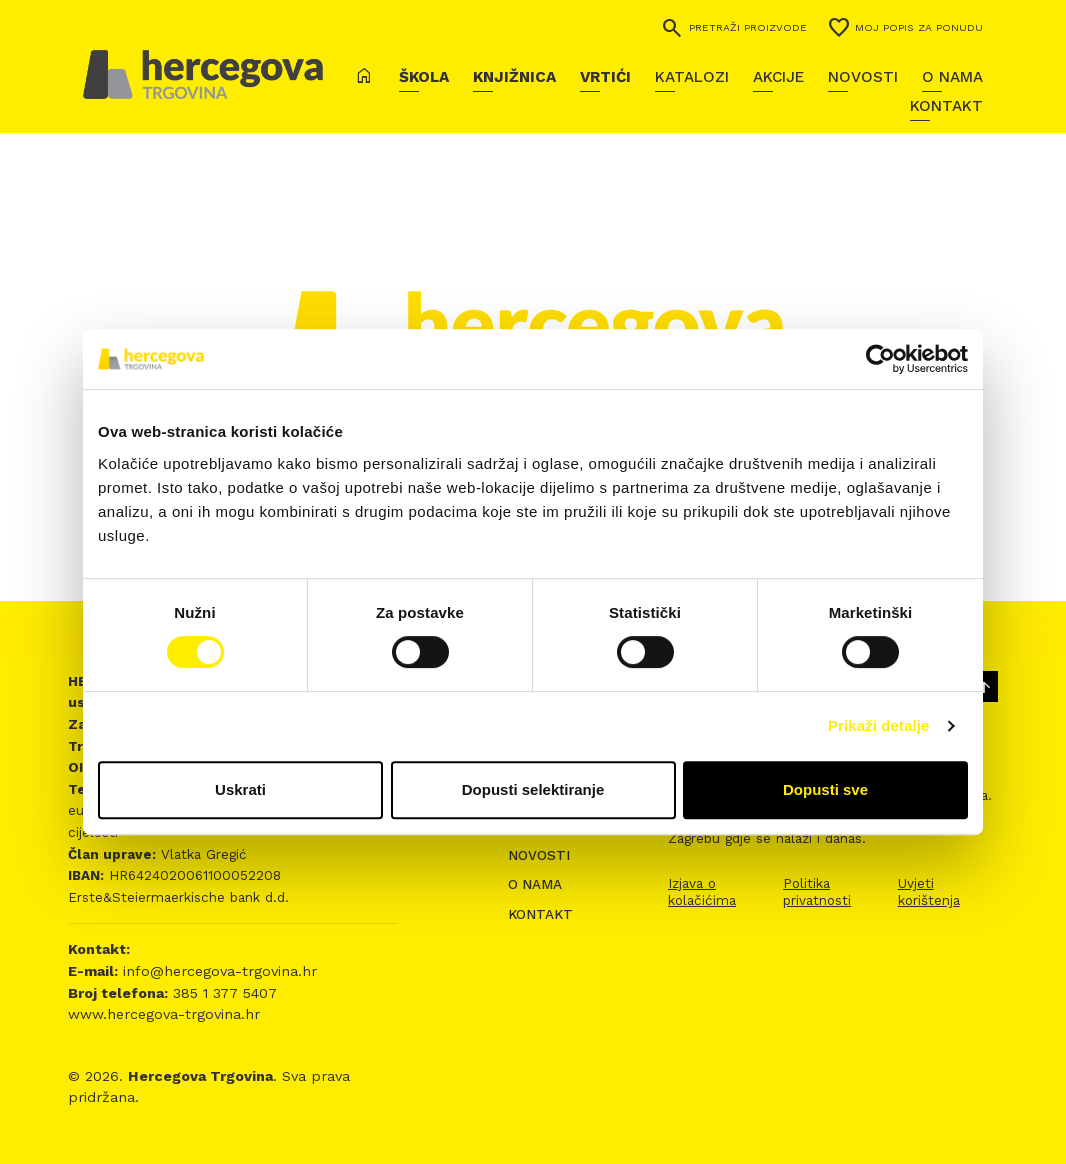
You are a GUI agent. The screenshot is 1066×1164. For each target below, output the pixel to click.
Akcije (778, 77)
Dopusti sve (825, 789)
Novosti (863, 77)
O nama (952, 77)
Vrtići (605, 77)
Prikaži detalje (879, 725)
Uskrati (240, 789)
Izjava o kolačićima (702, 892)
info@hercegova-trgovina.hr (217, 971)
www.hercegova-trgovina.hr (164, 1014)
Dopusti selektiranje (533, 789)
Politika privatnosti (817, 892)
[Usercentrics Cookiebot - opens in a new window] (880, 359)
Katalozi (692, 77)
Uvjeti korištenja (929, 892)
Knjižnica (514, 77)
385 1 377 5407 (222, 993)
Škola (424, 77)
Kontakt (946, 106)
